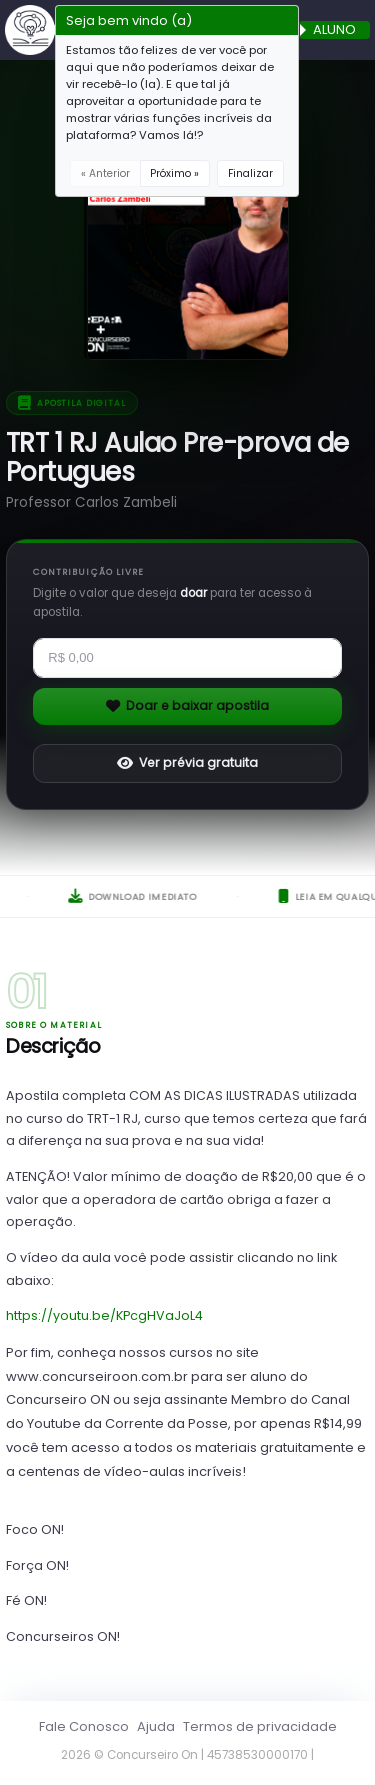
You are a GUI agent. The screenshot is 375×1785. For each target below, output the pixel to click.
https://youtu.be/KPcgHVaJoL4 (104, 1315)
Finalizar (250, 173)
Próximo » (174, 173)
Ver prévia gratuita (188, 762)
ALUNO (334, 30)
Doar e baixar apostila (188, 705)
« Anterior (105, 173)
